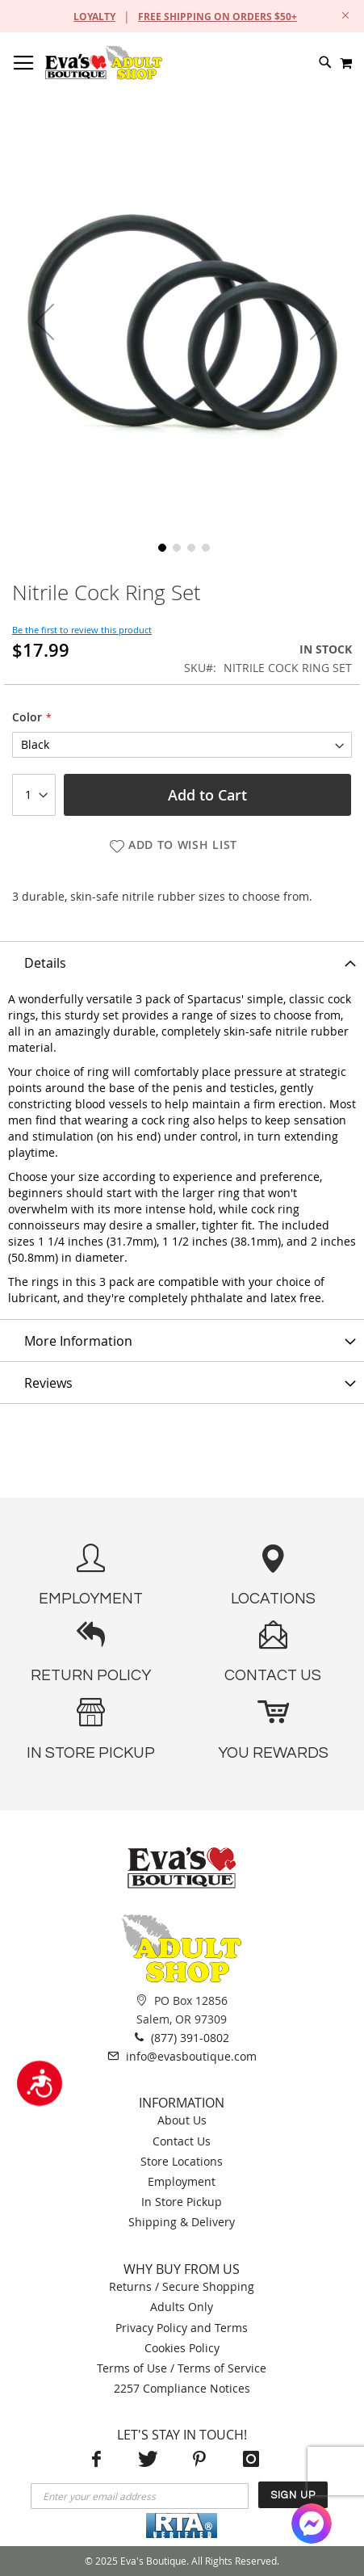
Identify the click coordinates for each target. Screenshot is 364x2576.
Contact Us (182, 2141)
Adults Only (181, 2306)
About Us (182, 2120)
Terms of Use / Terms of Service (181, 2368)
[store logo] (103, 62)
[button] (44, 321)
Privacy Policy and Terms (181, 2327)
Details (45, 963)
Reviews (48, 1383)
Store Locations (181, 2161)
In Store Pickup (181, 2201)
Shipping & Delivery (181, 2221)
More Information (78, 1341)
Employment (181, 2181)
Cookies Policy (182, 2347)
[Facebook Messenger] (311, 2523)
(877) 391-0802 (182, 2037)
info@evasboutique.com (182, 2056)
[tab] (182, 962)
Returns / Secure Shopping (181, 2286)
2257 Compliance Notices (182, 2388)
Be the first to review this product (82, 630)
